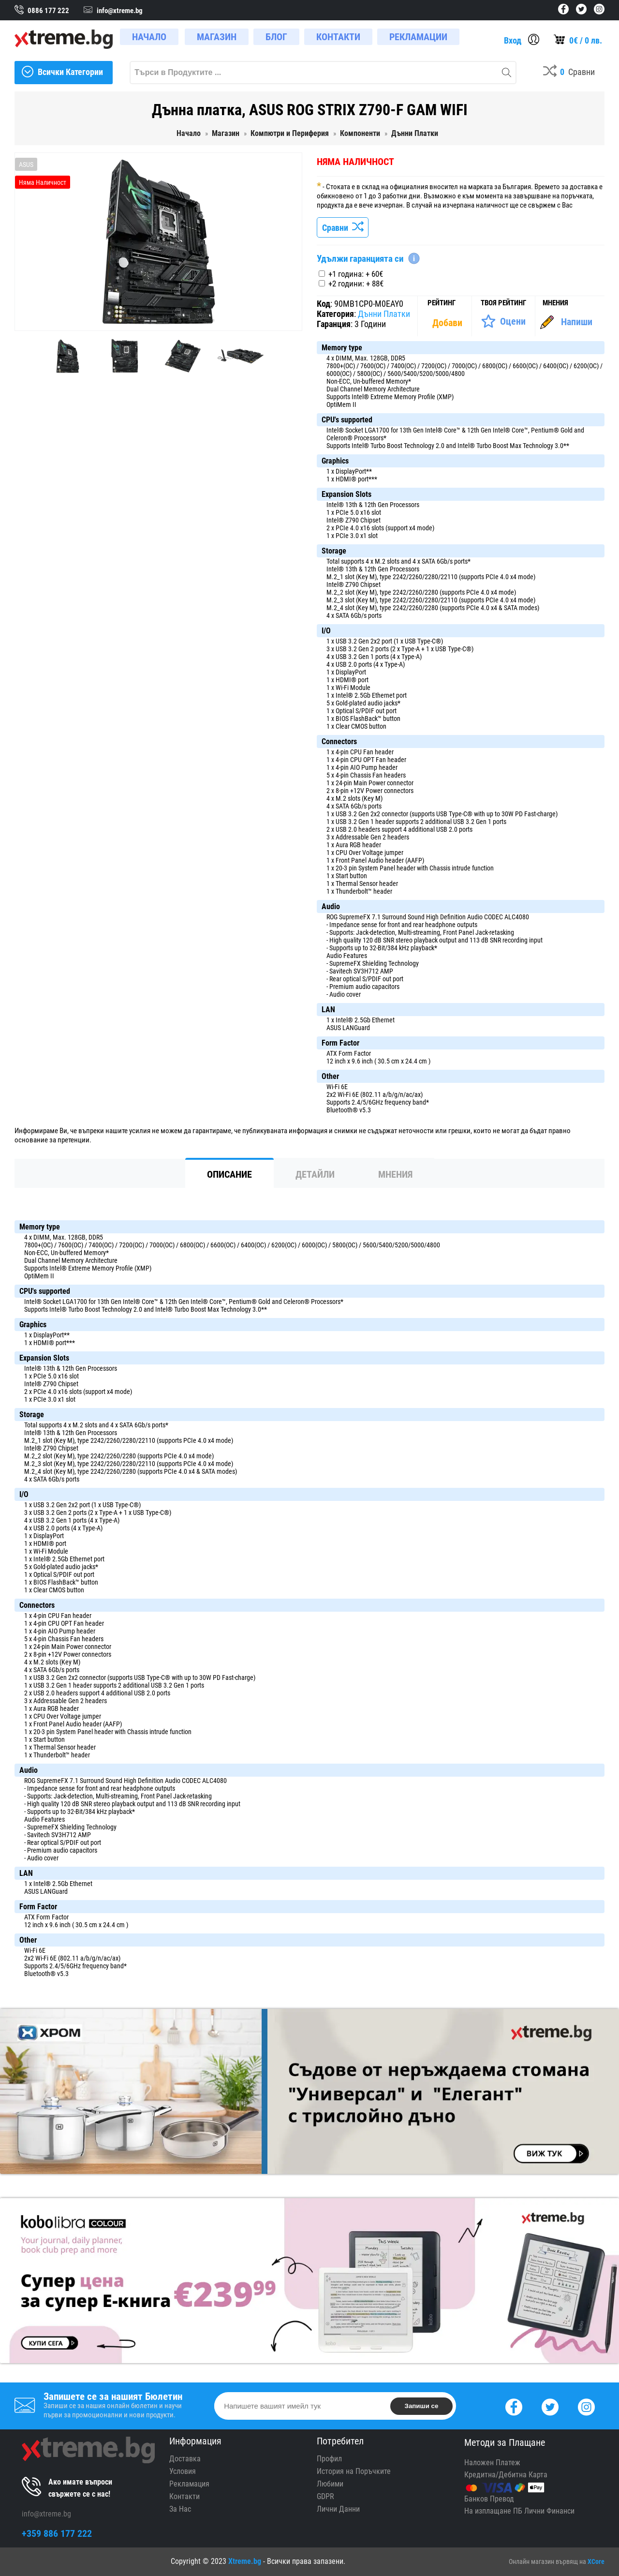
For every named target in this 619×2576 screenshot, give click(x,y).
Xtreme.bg (244, 2561)
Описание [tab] (229, 1174)
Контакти (184, 2496)
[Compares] (569, 72)
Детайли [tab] (315, 1174)
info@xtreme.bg (46, 2513)
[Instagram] (586, 2405)
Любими (330, 2483)
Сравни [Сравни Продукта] (342, 228)
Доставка (185, 2458)
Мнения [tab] (395, 1174)
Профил (329, 2458)
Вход (512, 40)
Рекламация (189, 2483)
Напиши (576, 322)
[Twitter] (550, 2405)
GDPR (325, 2496)
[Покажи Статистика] (448, 323)
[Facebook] (513, 2405)
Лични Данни (338, 2509)
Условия (182, 2471)
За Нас (180, 2509)
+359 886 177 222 (57, 2533)
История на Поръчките (354, 2471)
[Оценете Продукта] (503, 321)
